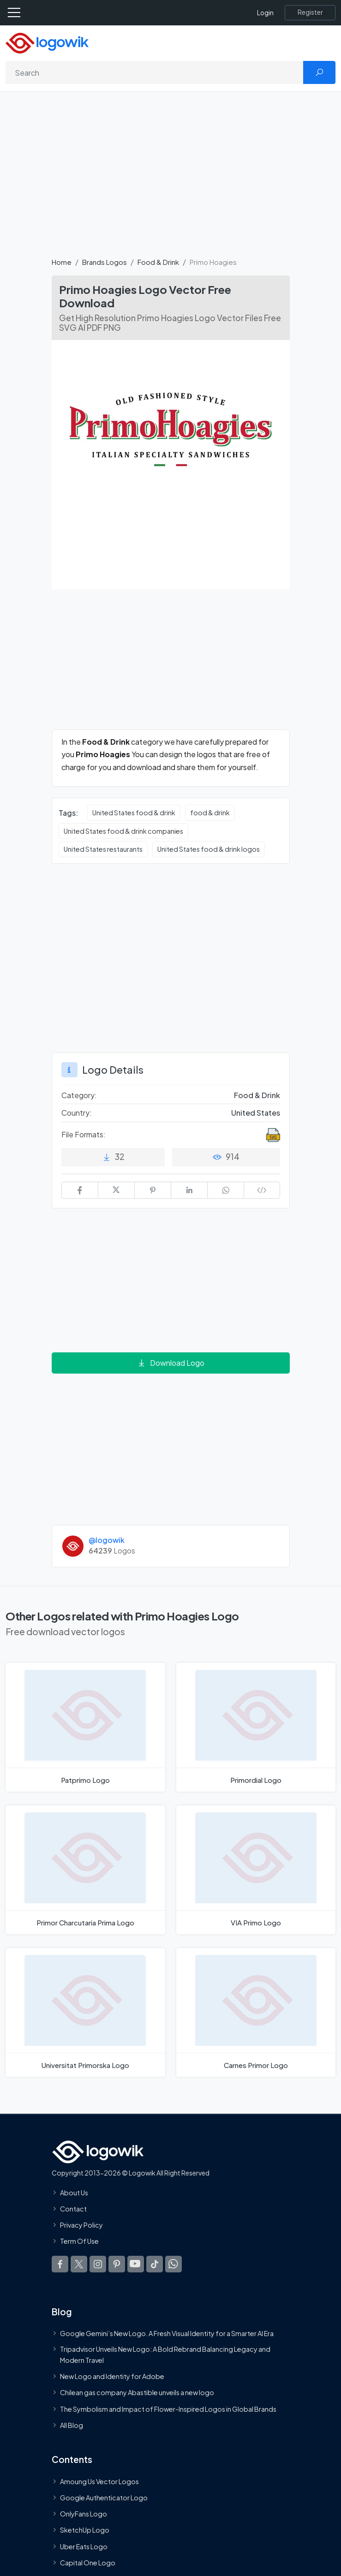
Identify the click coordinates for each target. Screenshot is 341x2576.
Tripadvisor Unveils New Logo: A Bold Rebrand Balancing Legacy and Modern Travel (165, 2354)
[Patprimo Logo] (85, 1727)
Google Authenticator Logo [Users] (104, 2498)
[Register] (310, 12)
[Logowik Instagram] (98, 2264)
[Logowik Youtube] (135, 2264)
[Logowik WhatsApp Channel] (173, 2264)
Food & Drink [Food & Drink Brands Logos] (257, 1095)
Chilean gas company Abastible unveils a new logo (137, 2393)
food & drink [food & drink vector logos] (210, 812)
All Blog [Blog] (71, 2425)
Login (265, 13)
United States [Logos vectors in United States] (255, 1113)
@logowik (107, 1540)
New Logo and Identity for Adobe (112, 2377)
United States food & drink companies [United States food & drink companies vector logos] (123, 831)
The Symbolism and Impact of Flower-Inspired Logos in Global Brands (168, 2409)
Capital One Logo (87, 2562)
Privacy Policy (81, 2225)
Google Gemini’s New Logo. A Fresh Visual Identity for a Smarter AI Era (167, 2334)
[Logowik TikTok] (154, 2264)
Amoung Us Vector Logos (99, 2481)
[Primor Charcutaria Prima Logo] (85, 1869)
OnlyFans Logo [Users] (83, 2514)
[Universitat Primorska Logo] (85, 2012)
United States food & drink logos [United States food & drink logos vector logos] (208, 849)
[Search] (155, 72)
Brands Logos (104, 261)
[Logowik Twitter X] (79, 2264)
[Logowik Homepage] (47, 42)
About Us (74, 2192)
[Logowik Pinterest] (116, 2264)
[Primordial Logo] (256, 1727)
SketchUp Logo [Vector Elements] (84, 2530)
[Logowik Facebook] (60, 2264)
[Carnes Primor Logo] (256, 2012)
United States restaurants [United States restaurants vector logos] (103, 849)
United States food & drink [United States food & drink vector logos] (133, 812)
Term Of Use (79, 2241)
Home (62, 261)
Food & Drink (158, 261)
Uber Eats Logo (84, 2546)
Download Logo (170, 1363)
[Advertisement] (170, 179)
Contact (73, 2209)
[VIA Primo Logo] (256, 1869)
